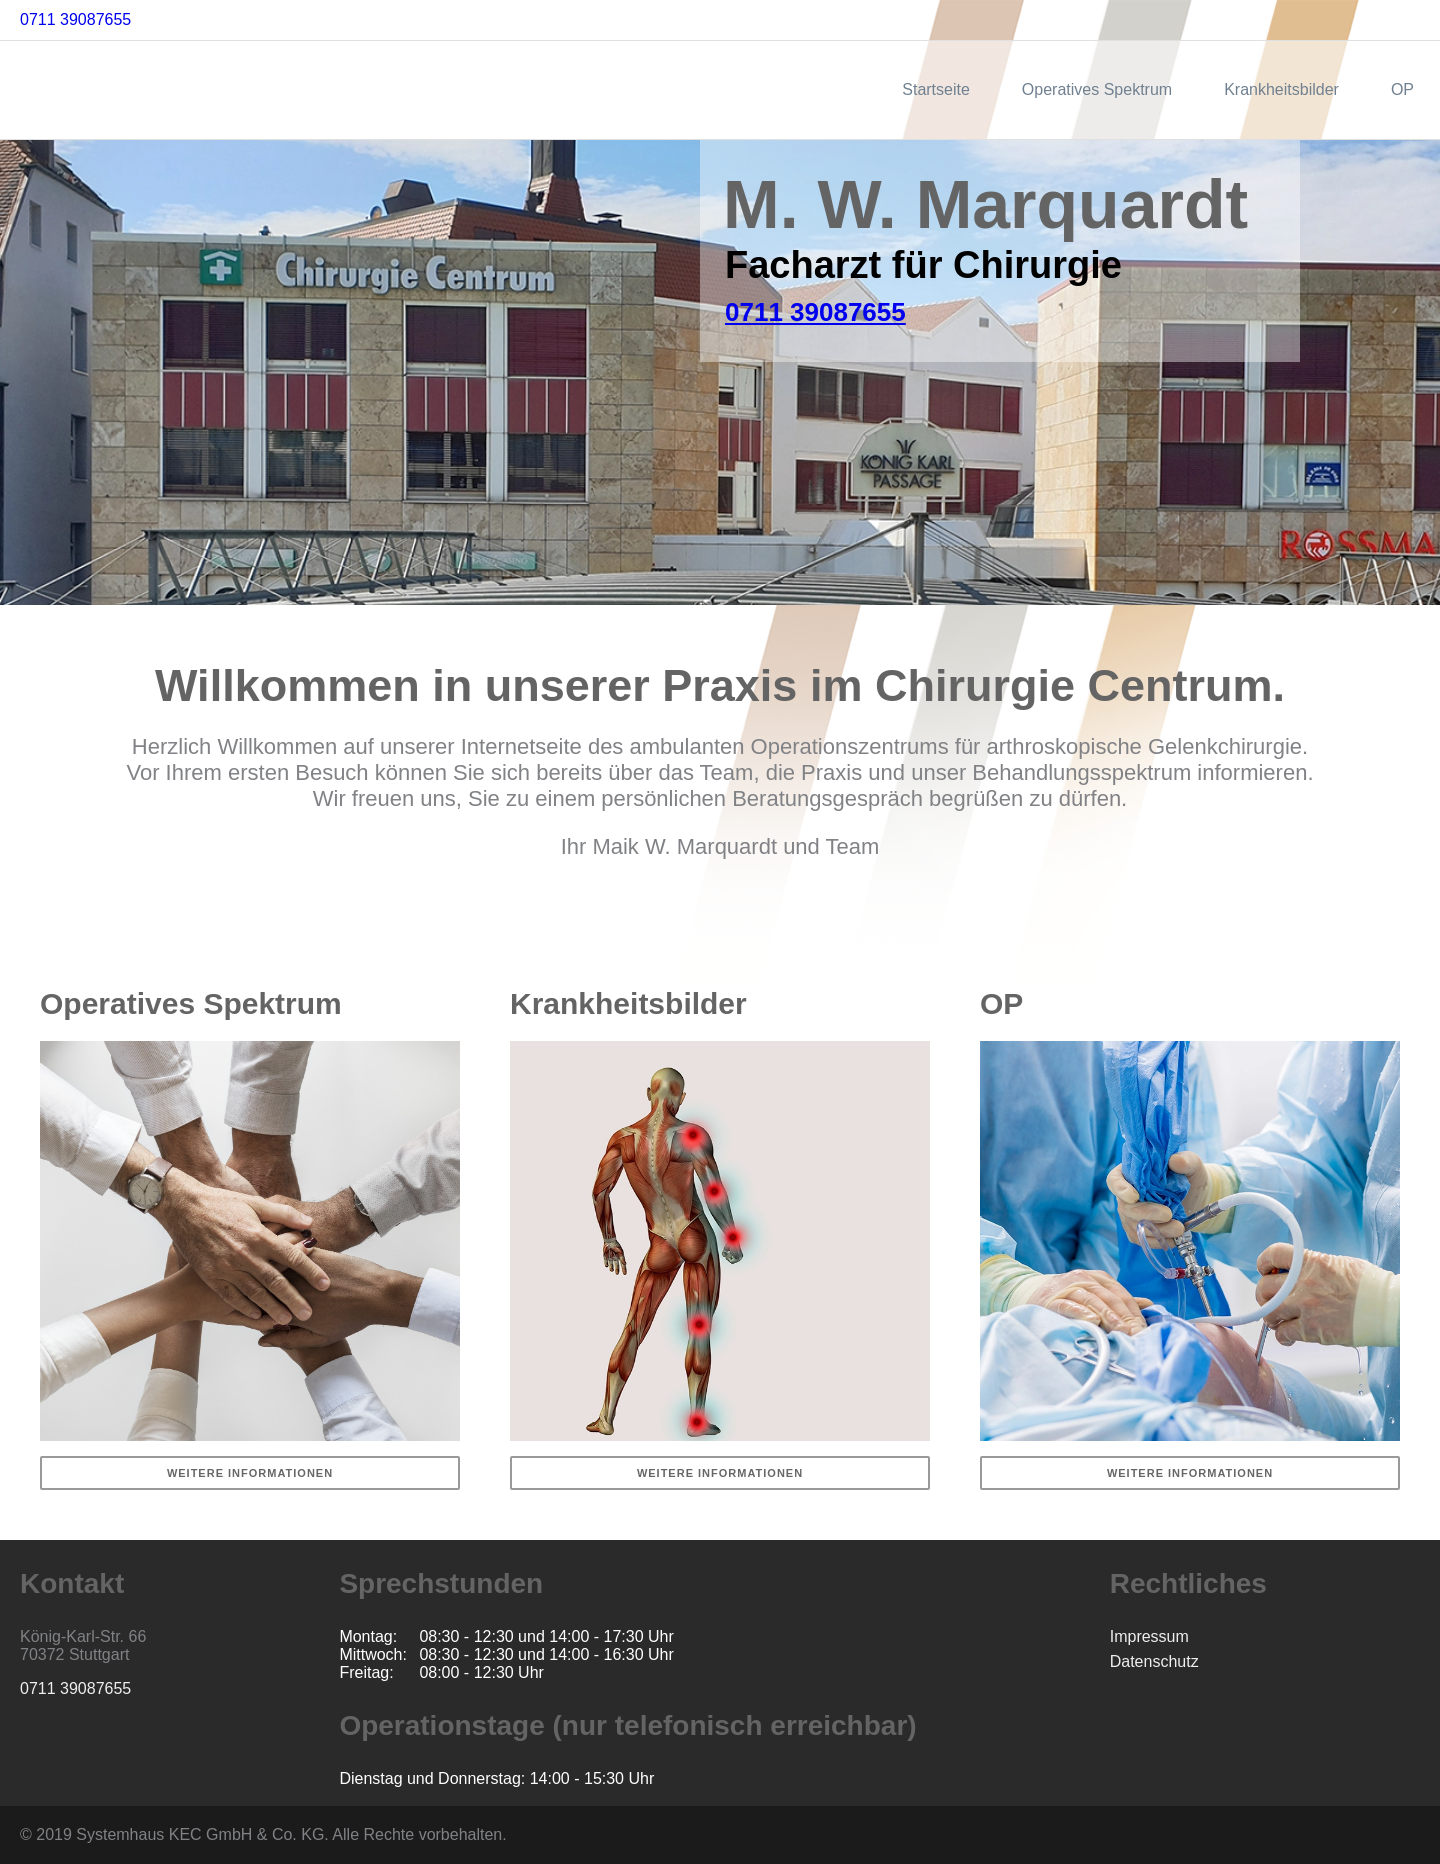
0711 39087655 (75, 19)
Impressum (1149, 1636)
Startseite (936, 89)
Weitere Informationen (250, 1473)
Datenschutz (1154, 1661)
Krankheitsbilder (1281, 89)
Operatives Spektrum (1097, 89)
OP (1402, 89)
